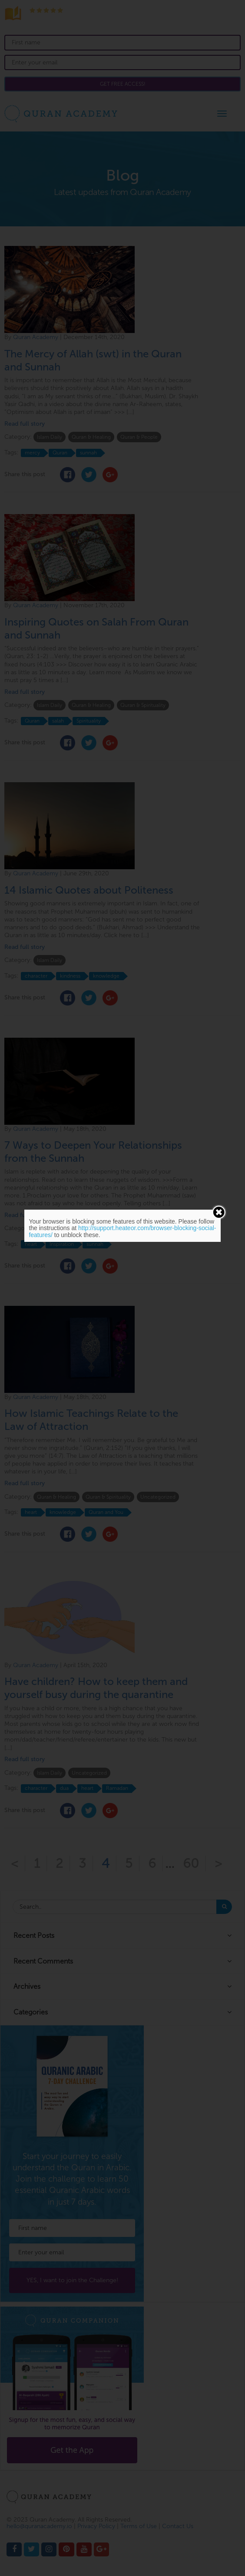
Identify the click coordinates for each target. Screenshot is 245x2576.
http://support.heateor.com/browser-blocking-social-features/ (122, 1231)
